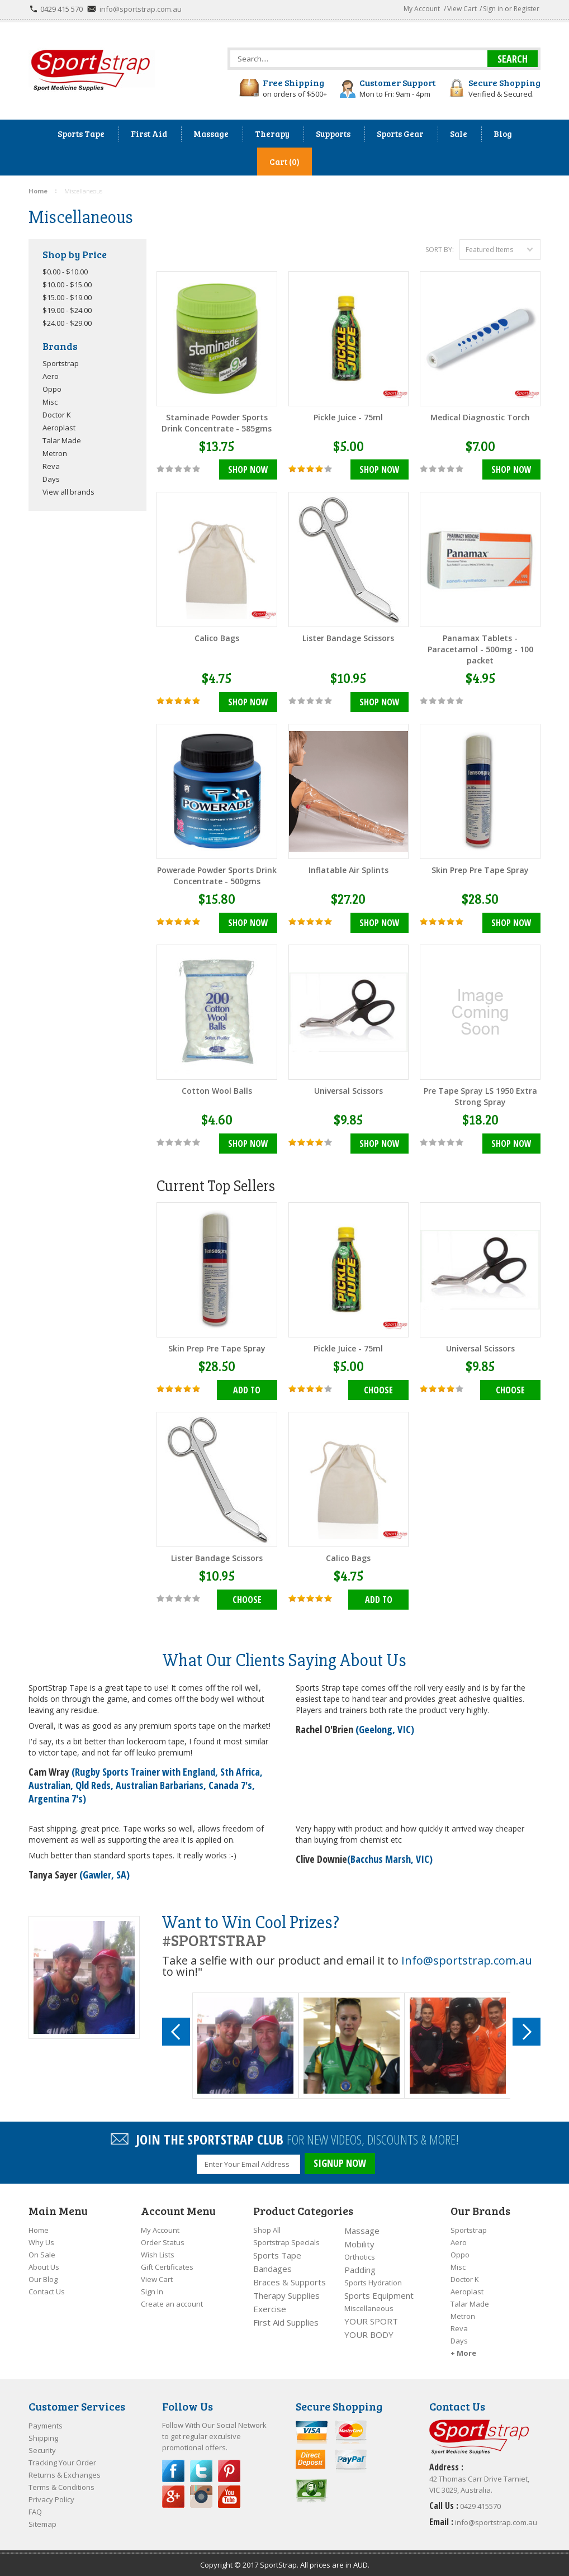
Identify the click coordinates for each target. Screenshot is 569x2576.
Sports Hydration (373, 2278)
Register (526, 8)
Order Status (162, 2238)
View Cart (462, 8)
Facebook (173, 2466)
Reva (51, 466)
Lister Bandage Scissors (348, 637)
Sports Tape (277, 2250)
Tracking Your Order (62, 2458)
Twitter (201, 2466)
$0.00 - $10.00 (65, 272)
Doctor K (56, 415)
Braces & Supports (289, 2277)
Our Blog (43, 2275)
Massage (362, 2226)
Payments (46, 2421)
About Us (44, 2262)
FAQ (35, 2507)
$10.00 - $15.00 (67, 284)
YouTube (229, 2492)
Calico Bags (217, 637)
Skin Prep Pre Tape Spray (480, 869)
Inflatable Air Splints (348, 869)
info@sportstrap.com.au (140, 9)
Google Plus (173, 2492)
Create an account (172, 2299)
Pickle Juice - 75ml (348, 417)
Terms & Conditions (61, 2483)
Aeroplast (58, 428)
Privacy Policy (51, 2495)
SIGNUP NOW (340, 2160)
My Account (422, 8)
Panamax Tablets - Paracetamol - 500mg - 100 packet (480, 648)
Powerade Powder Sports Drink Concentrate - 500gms (217, 875)
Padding (360, 2265)
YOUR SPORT (371, 2316)
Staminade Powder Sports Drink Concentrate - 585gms (217, 423)
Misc (50, 402)
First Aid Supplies (286, 2317)
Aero (50, 376)
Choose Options (378, 1390)
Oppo (51, 389)
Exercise (269, 2304)
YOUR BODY (368, 2330)
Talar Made (61, 440)
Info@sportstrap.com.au (466, 1958)
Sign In (152, 2287)
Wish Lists (157, 2250)
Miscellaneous (368, 2304)
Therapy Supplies (286, 2291)
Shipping (43, 2433)
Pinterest (229, 2466)
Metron (54, 453)
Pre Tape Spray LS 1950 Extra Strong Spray (480, 1095)
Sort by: (439, 249)
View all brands (68, 492)
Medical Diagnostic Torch (480, 417)
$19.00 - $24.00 (67, 310)
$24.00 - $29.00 (67, 323)
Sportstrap (60, 363)
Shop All (267, 2226)
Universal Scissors (348, 1089)
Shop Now (248, 470)
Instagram (201, 2492)
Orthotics (359, 2252)
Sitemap (42, 2520)
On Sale (42, 2250)
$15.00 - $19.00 (67, 297)
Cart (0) (284, 161)
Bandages (272, 2264)
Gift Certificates (167, 2262)
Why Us (41, 2238)
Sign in (493, 8)
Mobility (359, 2239)
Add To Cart (246, 1390)
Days (51, 479)
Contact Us (47, 2287)
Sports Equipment (379, 2291)
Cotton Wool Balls (217, 1089)
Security (42, 2446)
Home (39, 2226)
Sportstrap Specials (286, 2238)
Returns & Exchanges (65, 2470)
